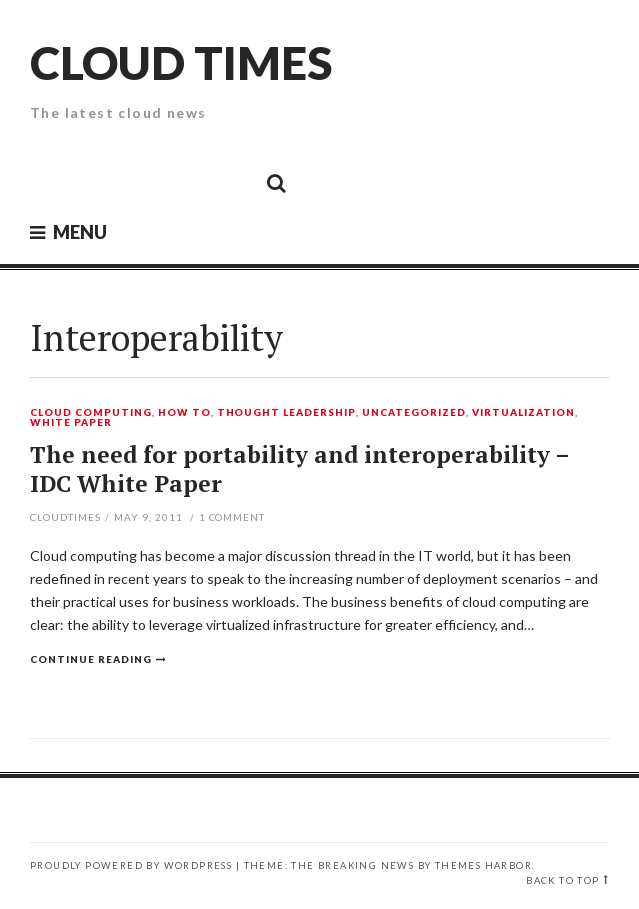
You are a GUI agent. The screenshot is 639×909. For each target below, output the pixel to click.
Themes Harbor (483, 865)
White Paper (71, 423)
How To (184, 413)
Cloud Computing (91, 413)
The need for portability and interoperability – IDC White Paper (299, 469)
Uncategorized (414, 413)
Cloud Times (181, 62)
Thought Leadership (287, 413)
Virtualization (523, 413)
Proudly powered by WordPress (131, 865)
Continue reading (91, 659)
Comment (232, 517)
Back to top (562, 880)
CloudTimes (65, 517)
